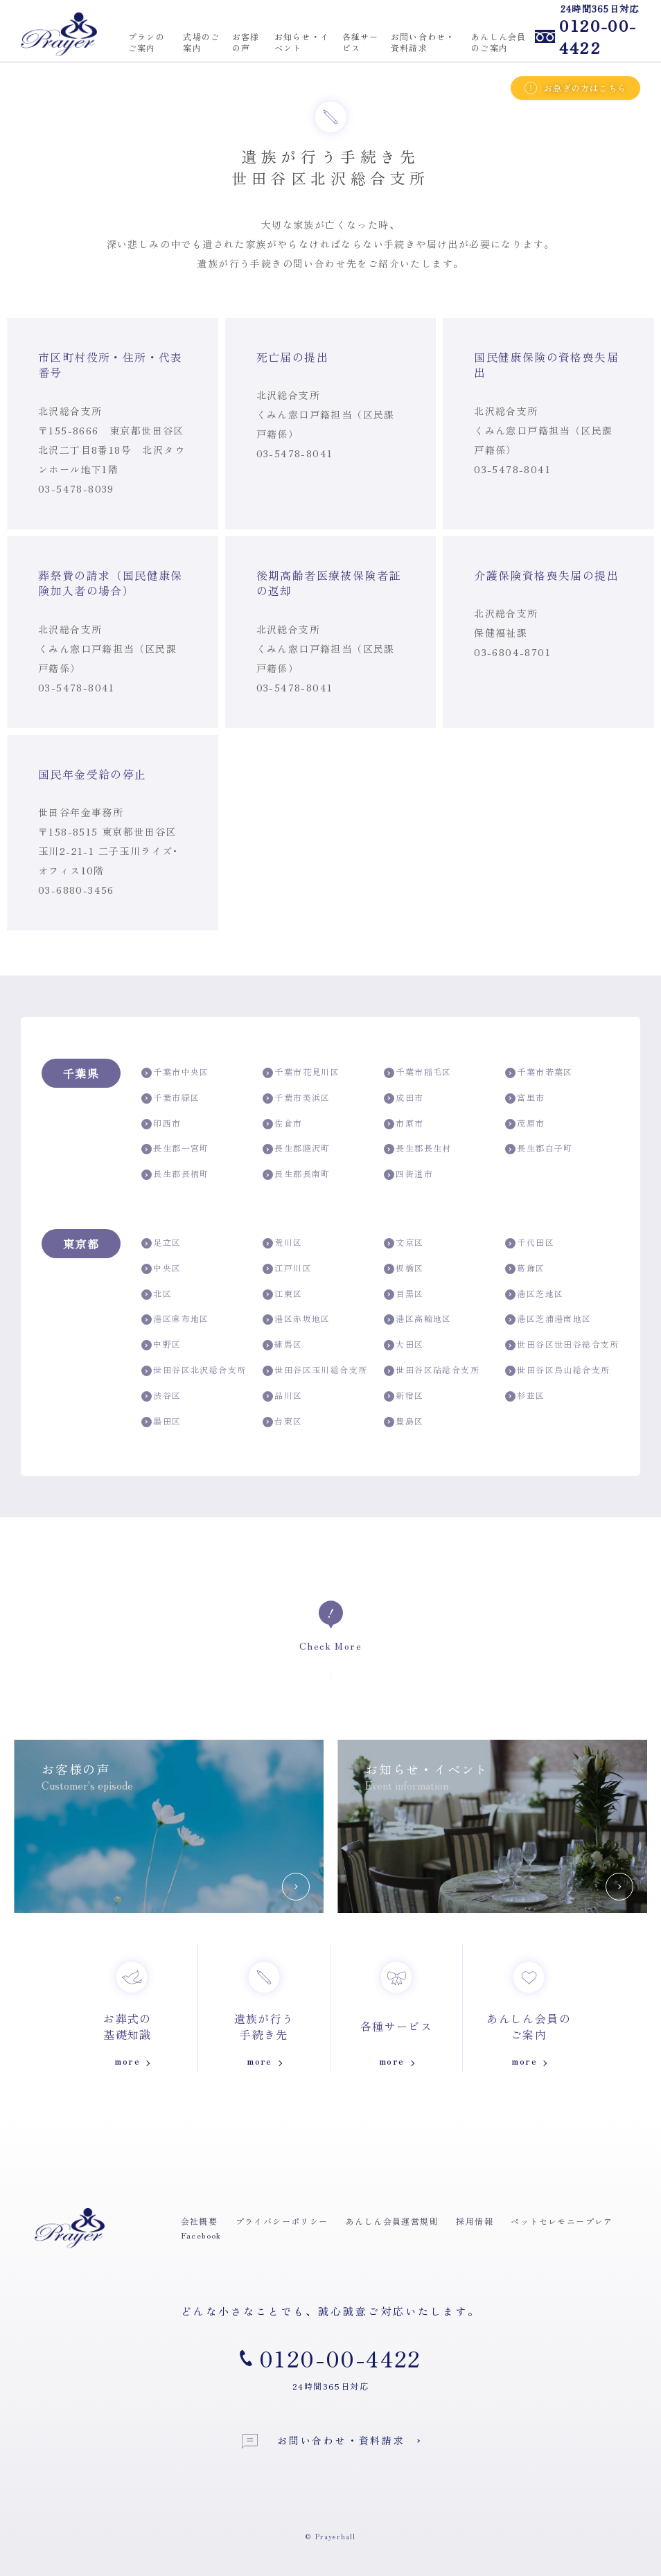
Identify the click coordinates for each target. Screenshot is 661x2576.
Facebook (201, 2235)
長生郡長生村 (418, 1148)
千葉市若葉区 (539, 1072)
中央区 (161, 1268)
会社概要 (199, 2221)
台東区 (283, 1421)
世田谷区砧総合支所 (431, 1370)
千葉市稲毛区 (418, 1072)
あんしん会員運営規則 (392, 2221)
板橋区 (404, 1268)
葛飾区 (525, 1268)
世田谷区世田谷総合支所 (562, 1344)
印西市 (161, 1123)
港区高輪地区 (418, 1319)
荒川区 (283, 1243)
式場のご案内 (201, 42)
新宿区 (404, 1396)
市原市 (404, 1123)
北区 (156, 1294)
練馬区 (283, 1344)
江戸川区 (287, 1268)
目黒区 (404, 1294)
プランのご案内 (146, 42)
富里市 (525, 1098)
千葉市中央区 (175, 1072)
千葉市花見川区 (301, 1072)
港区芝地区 (534, 1294)
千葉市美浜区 (296, 1098)
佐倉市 (283, 1123)
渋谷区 (161, 1396)
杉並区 (525, 1396)
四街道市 (408, 1174)
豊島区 (404, 1421)
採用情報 (474, 2221)
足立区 (161, 1243)
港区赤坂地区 (296, 1319)
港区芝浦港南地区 (548, 1319)
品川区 (283, 1396)
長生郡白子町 (539, 1148)
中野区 (161, 1344)
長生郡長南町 (296, 1174)
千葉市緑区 (170, 1098)
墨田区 (161, 1421)
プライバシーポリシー (282, 2221)
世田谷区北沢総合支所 (193, 1370)
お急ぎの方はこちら (575, 88)
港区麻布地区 (175, 1319)
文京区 (404, 1243)
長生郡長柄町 (175, 1174)
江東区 (283, 1294)
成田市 (404, 1098)
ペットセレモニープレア (561, 2221)
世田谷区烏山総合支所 (557, 1370)
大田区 (404, 1344)
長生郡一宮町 (175, 1148)
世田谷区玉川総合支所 (315, 1370)
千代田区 (529, 1243)
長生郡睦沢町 (296, 1148)
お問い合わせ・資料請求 (323, 2441)
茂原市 (525, 1123)
